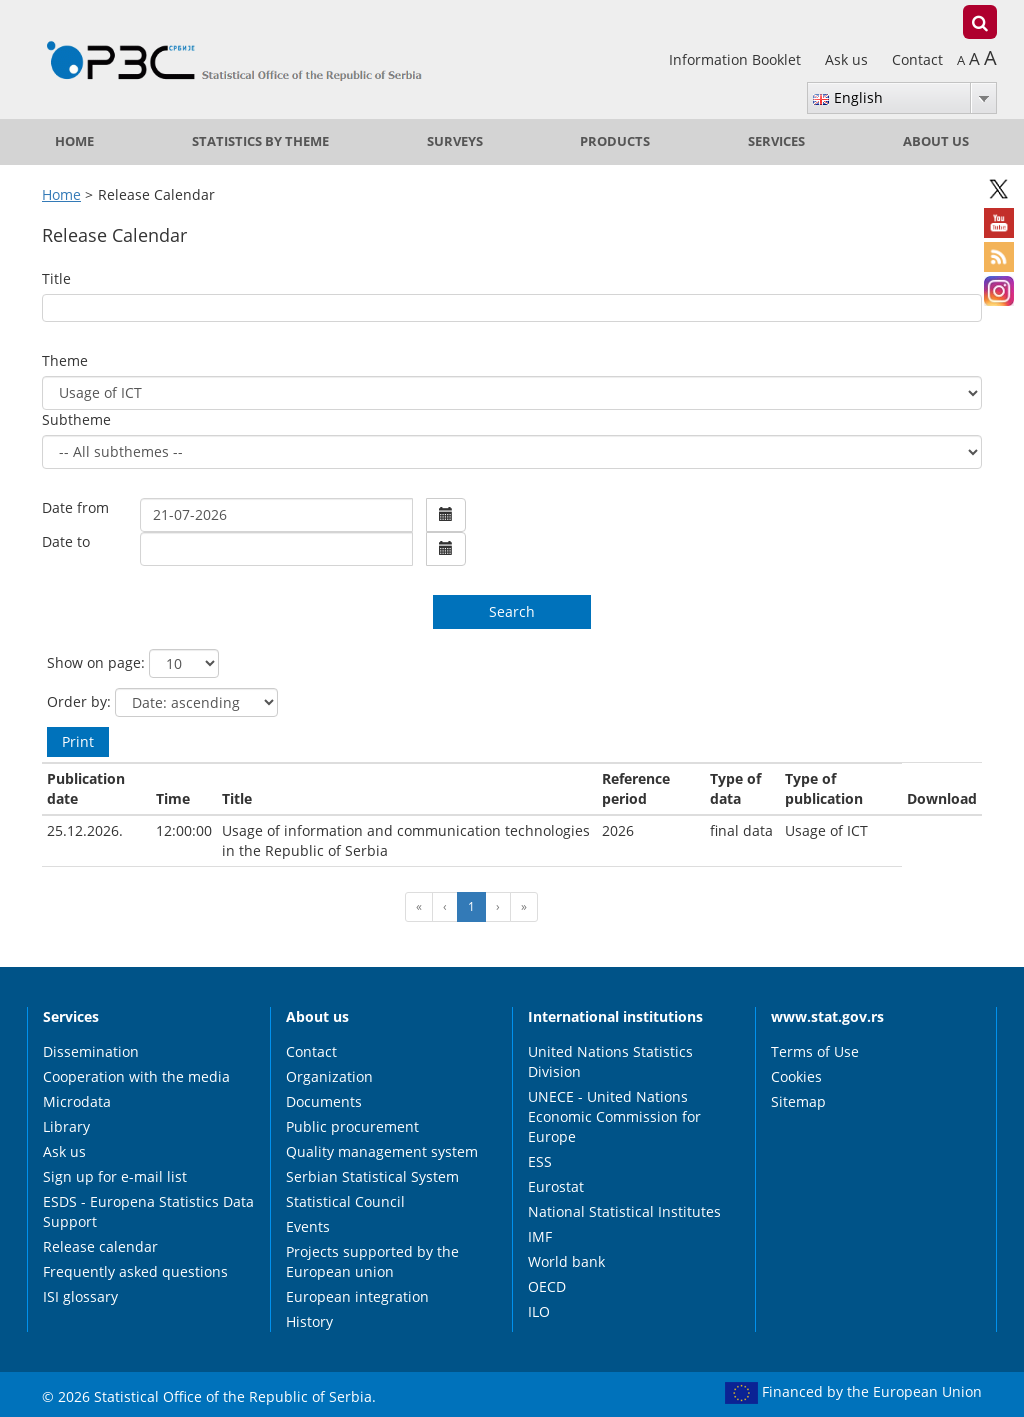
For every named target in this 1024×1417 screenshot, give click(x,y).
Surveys (455, 141)
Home (74, 141)
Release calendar (100, 1246)
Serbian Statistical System (372, 1176)
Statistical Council (345, 1201)
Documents (324, 1101)
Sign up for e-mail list (115, 1176)
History (309, 1321)
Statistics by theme (260, 141)
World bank (566, 1261)
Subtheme (76, 419)
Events (308, 1226)
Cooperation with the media (136, 1076)
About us (936, 141)
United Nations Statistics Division (610, 1061)
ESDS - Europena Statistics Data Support (148, 1211)
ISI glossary (80, 1296)
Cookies (796, 1076)
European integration (357, 1296)
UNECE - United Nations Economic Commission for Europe (614, 1116)
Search (512, 611)
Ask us (848, 59)
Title (56, 278)
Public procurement (352, 1126)
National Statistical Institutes (624, 1211)
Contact (917, 59)
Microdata (77, 1101)
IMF (540, 1236)
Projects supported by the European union (372, 1261)
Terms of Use (815, 1051)
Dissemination (91, 1051)
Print (78, 741)
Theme (65, 360)
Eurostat (556, 1186)
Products (615, 141)
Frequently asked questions (135, 1271)
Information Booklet (737, 59)
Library (66, 1126)
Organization (329, 1076)
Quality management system (382, 1151)
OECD (547, 1286)
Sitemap (798, 1101)
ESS (540, 1161)
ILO (539, 1311)
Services (776, 141)
